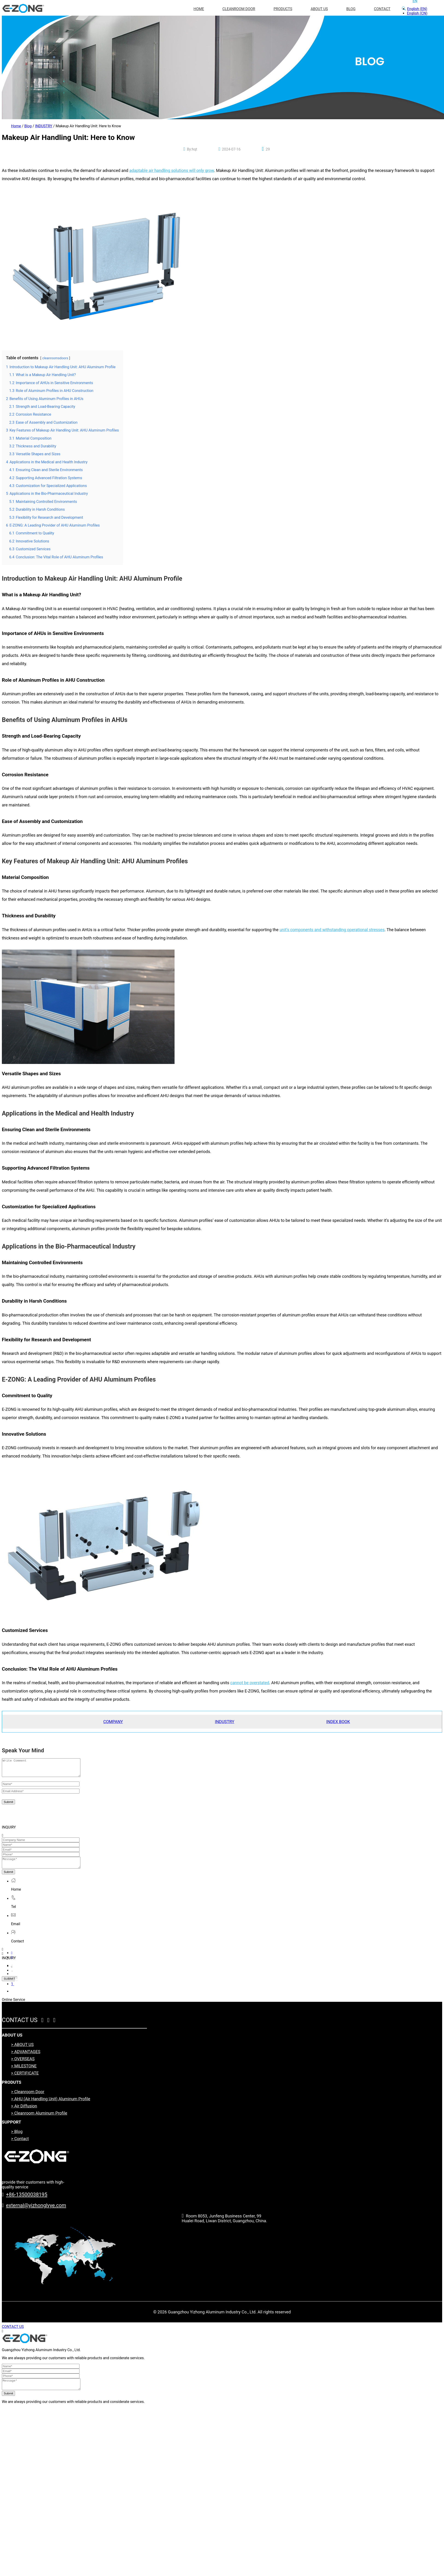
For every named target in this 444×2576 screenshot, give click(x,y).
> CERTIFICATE (25, 2078)
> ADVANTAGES (25, 2057)
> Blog (17, 2137)
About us (319, 9)
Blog (351, 9)
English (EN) (417, 9)
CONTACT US (13, 2332)
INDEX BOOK (338, 1721)
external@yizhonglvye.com (36, 2211)
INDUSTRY (43, 126)
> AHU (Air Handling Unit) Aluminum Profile (50, 2104)
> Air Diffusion (24, 2111)
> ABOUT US (22, 2050)
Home (198, 9)
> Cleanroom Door (27, 2097)
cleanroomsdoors (55, 358)
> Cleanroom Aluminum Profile (39, 2118)
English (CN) (417, 13)
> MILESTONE (24, 2071)
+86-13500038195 (26, 2200)
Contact (382, 9)
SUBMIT (9, 1984)
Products (283, 9)
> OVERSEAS (23, 2064)
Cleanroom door (238, 9)
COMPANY (113, 1721)
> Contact (20, 2144)
